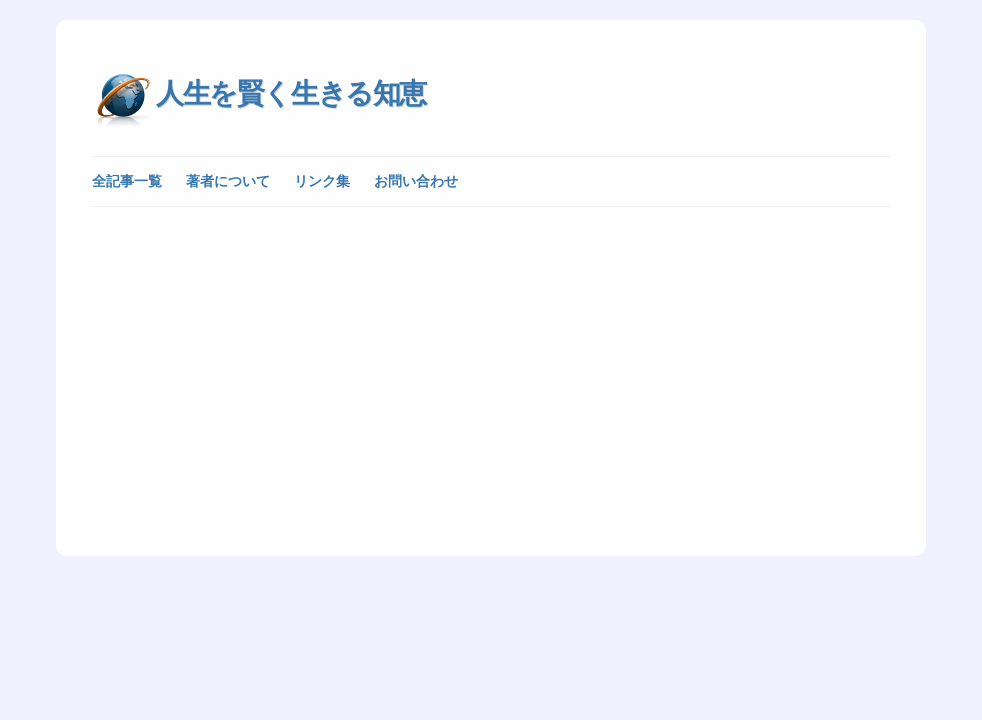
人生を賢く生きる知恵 (291, 93)
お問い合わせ (416, 181)
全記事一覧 (127, 181)
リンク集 (322, 181)
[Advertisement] (491, 368)
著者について (228, 181)
